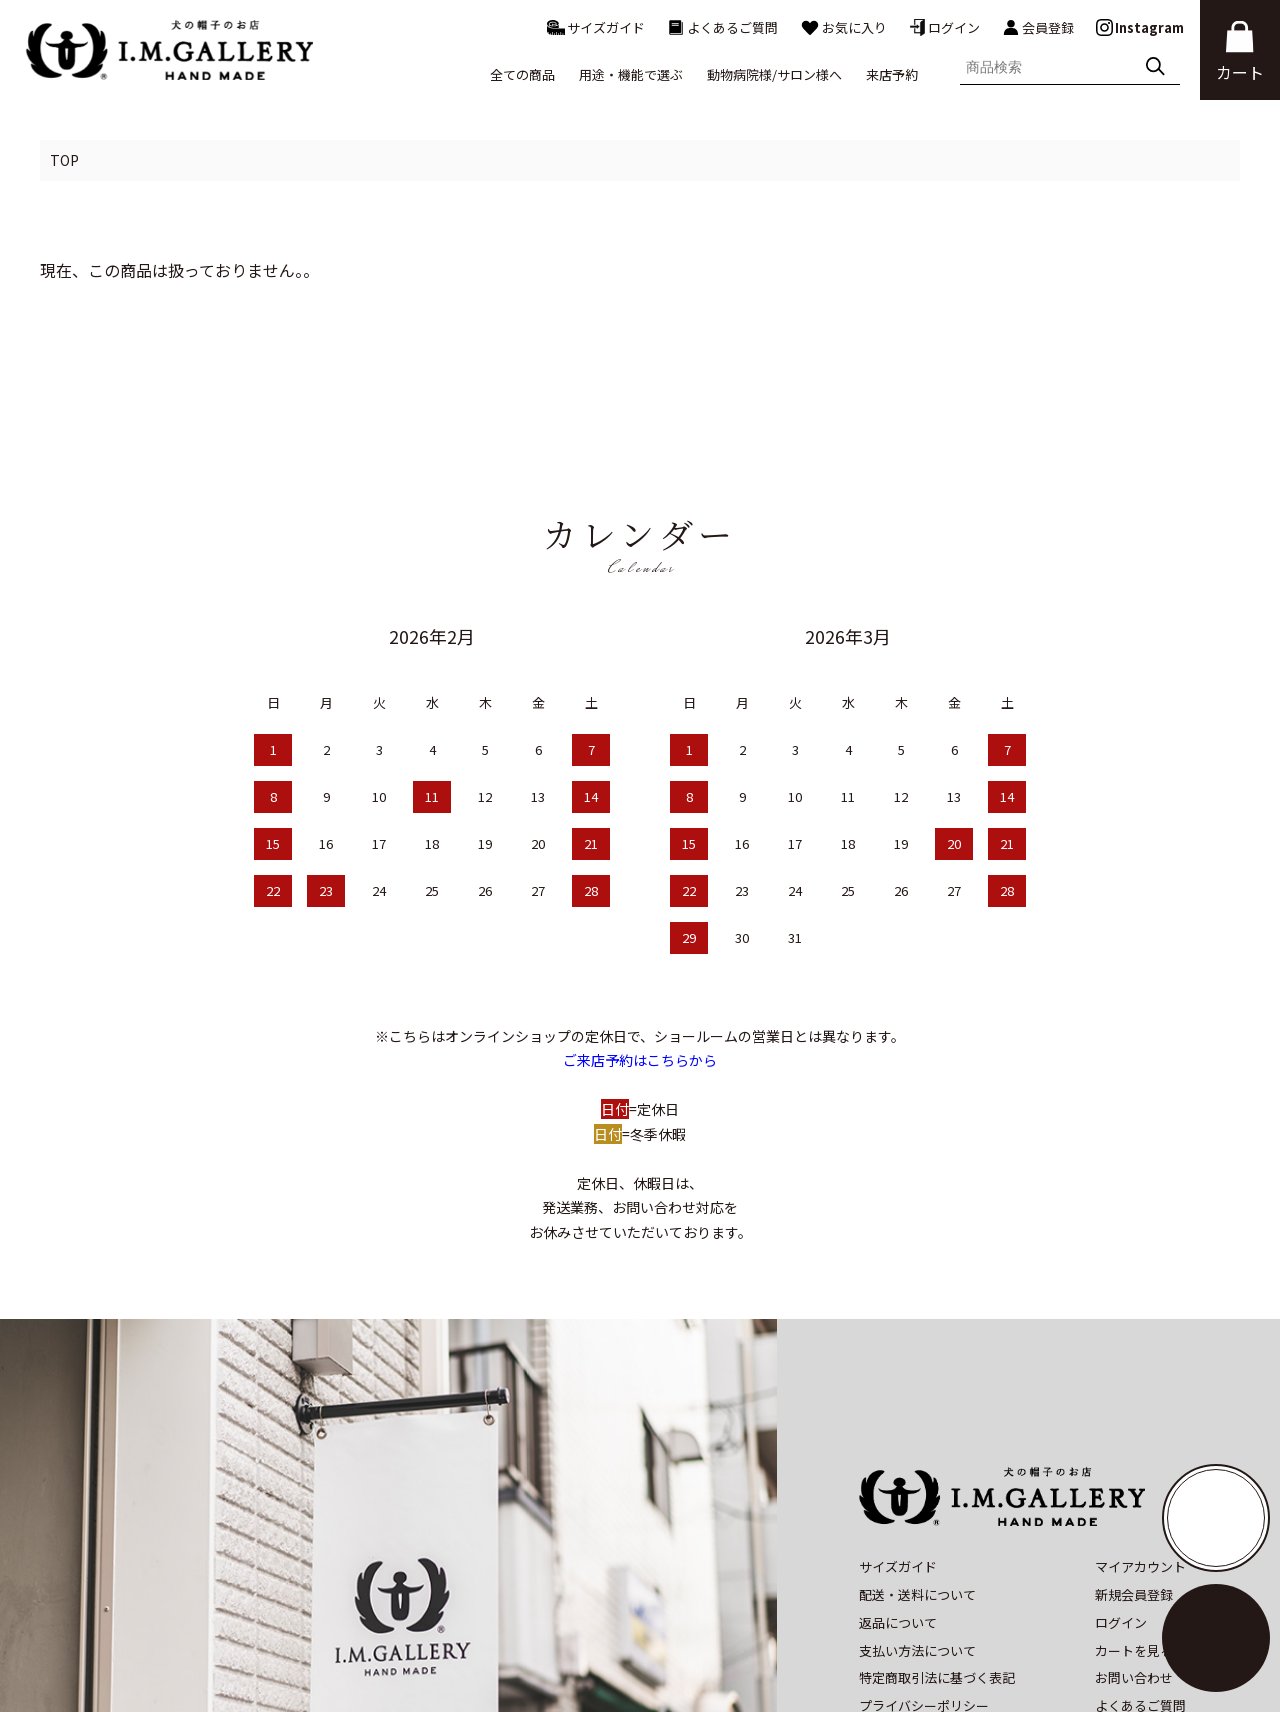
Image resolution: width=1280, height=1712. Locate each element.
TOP (64, 160)
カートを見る (1134, 1502)
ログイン (944, 27)
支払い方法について (917, 1502)
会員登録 (1038, 28)
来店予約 (892, 74)
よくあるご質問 (722, 27)
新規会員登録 (1134, 1447)
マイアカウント (1140, 1419)
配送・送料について (917, 1447)
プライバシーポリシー (924, 1558)
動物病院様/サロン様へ (774, 74)
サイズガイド (596, 27)
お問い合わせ (1134, 1530)
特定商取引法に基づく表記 (937, 1530)
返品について (898, 1475)
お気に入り (843, 27)
